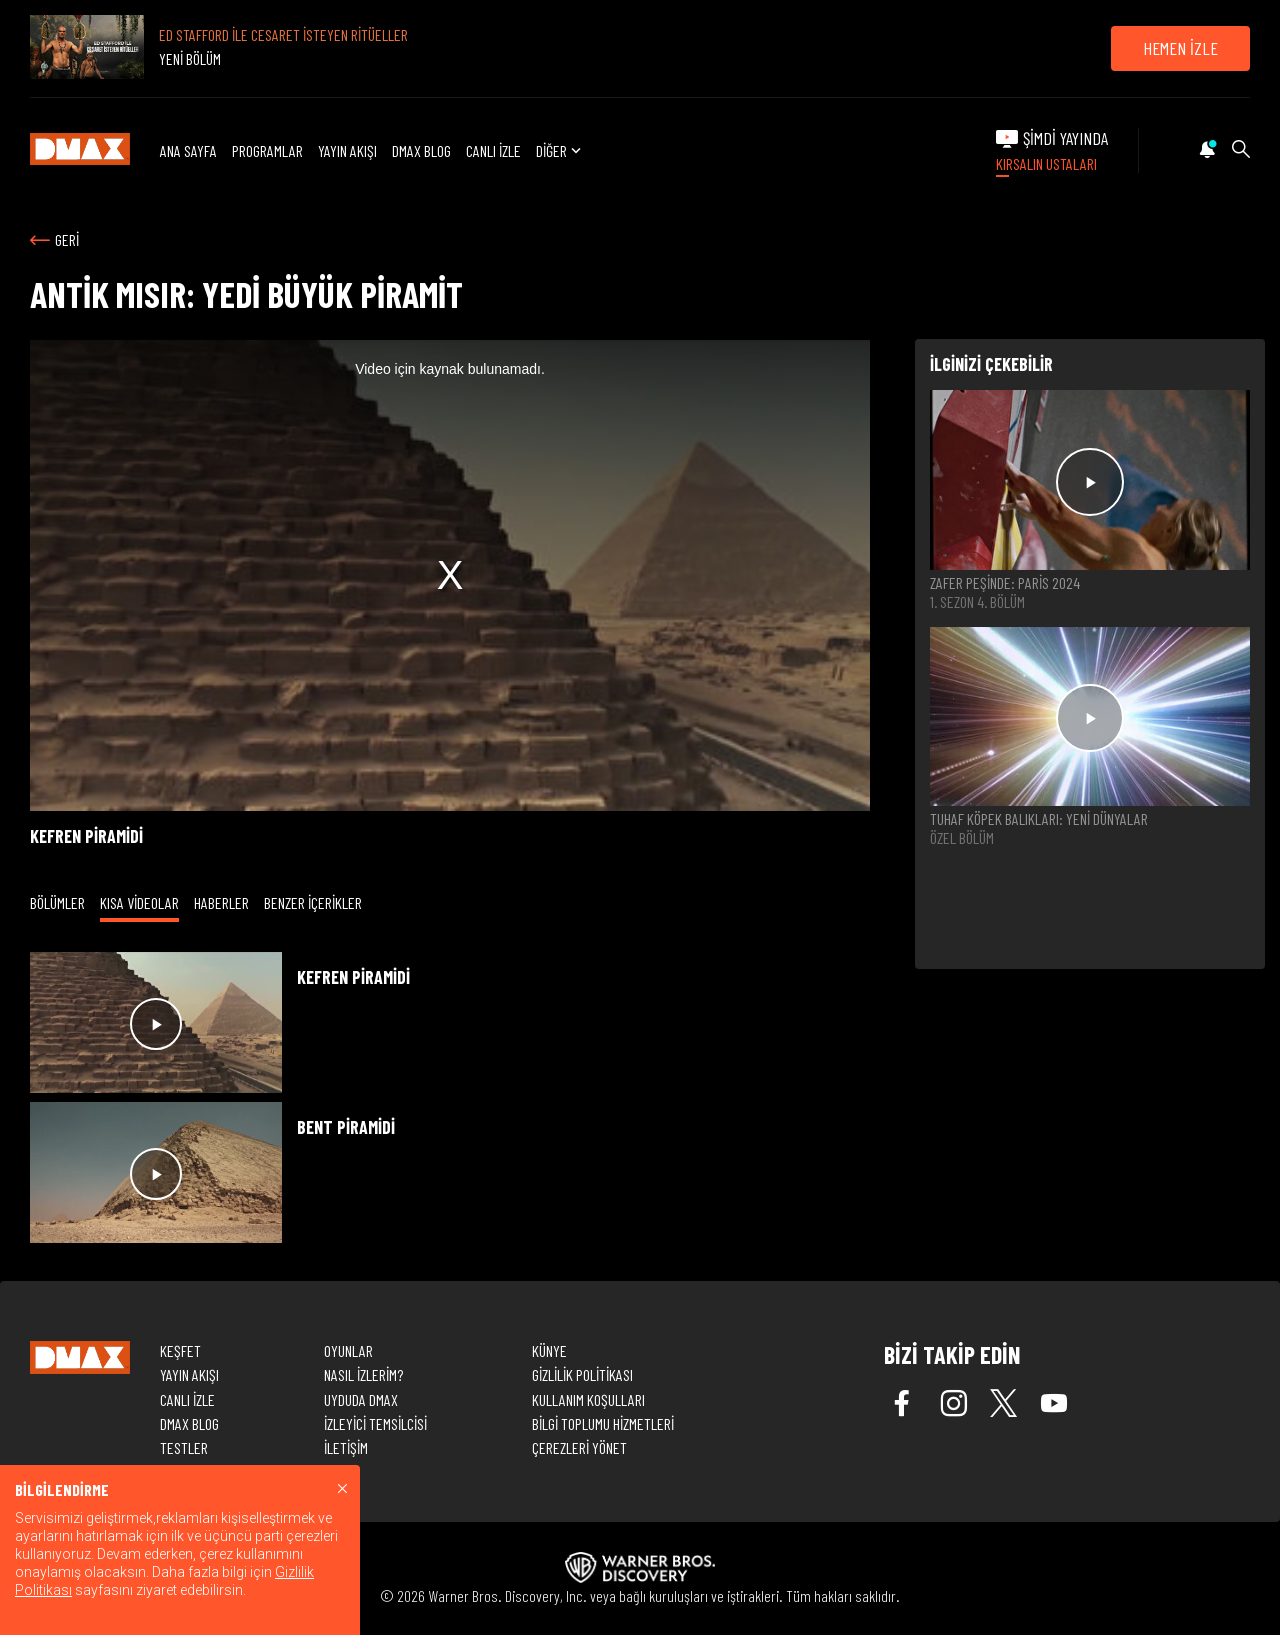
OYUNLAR (348, 1350)
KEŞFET (180, 1350)
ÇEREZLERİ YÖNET (579, 1447)
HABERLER (221, 902)
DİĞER (560, 150)
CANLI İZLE (493, 150)
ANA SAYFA (188, 150)
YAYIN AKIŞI (347, 150)
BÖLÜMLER (57, 902)
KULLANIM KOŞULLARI (588, 1399)
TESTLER (184, 1447)
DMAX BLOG (421, 150)
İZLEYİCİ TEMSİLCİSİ (375, 1423)
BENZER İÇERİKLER (313, 902)
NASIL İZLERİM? (363, 1374)
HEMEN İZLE (1180, 48)
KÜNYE (549, 1350)
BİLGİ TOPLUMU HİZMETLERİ (603, 1423)
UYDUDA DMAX (361, 1399)
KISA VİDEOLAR (139, 902)
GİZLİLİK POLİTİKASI (582, 1374)
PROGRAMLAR (267, 150)
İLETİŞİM (346, 1447)
